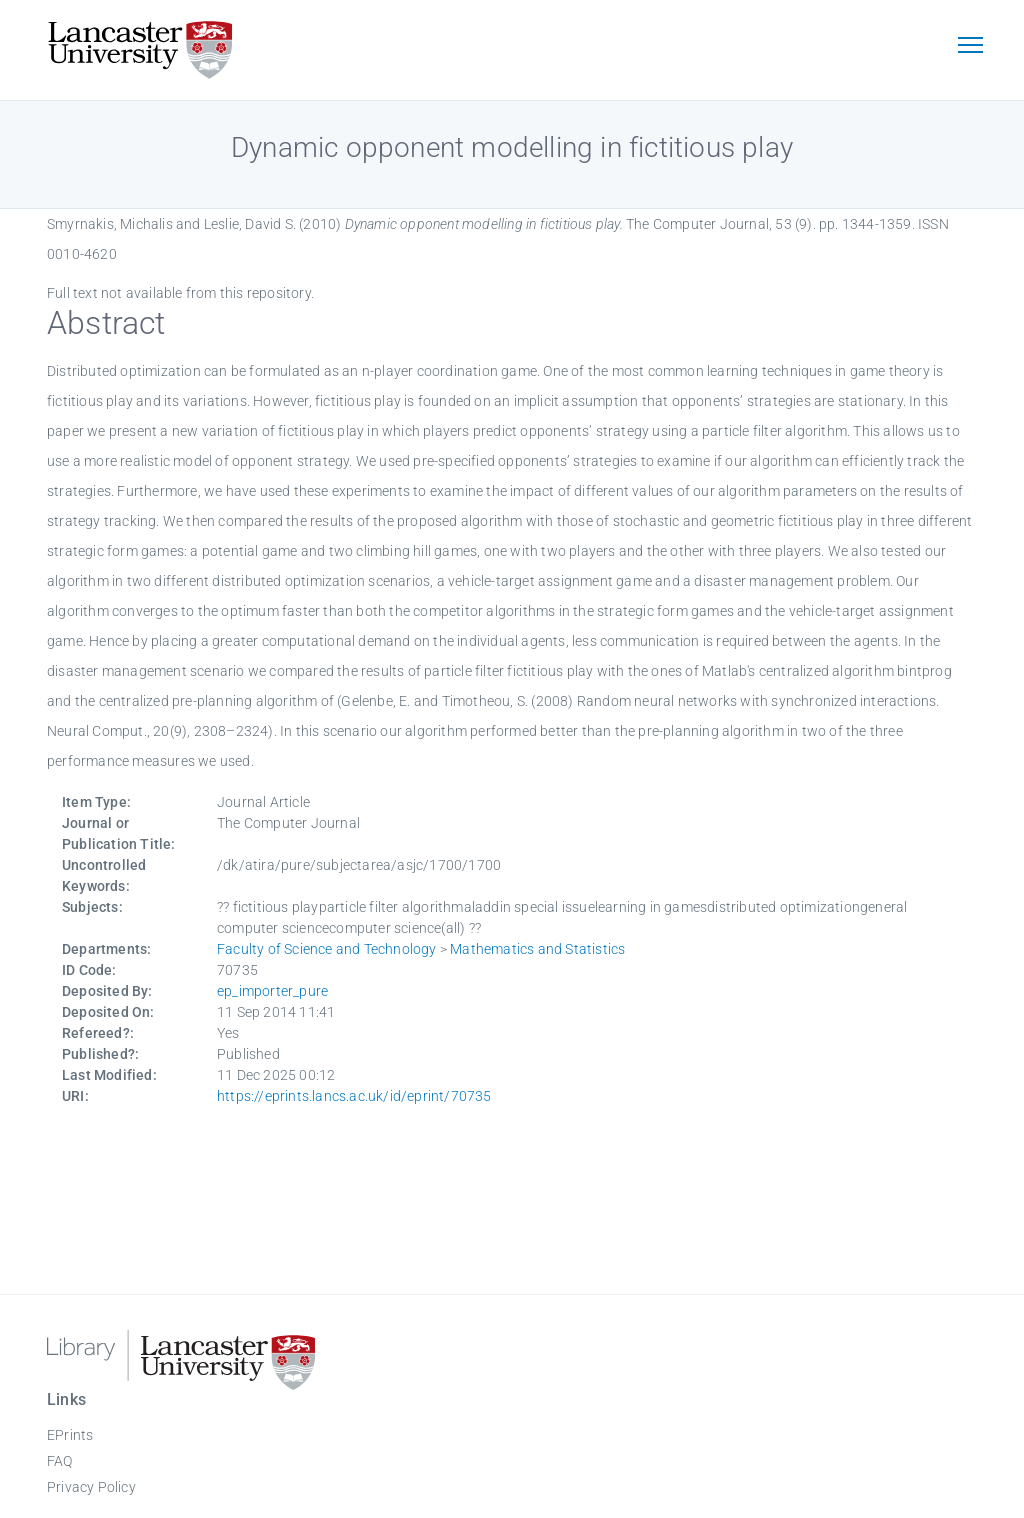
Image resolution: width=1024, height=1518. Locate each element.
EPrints (70, 1435)
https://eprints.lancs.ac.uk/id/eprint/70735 (354, 1096)
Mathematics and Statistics (537, 949)
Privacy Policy (91, 1487)
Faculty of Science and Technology (327, 949)
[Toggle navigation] (970, 47)
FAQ (60, 1461)
